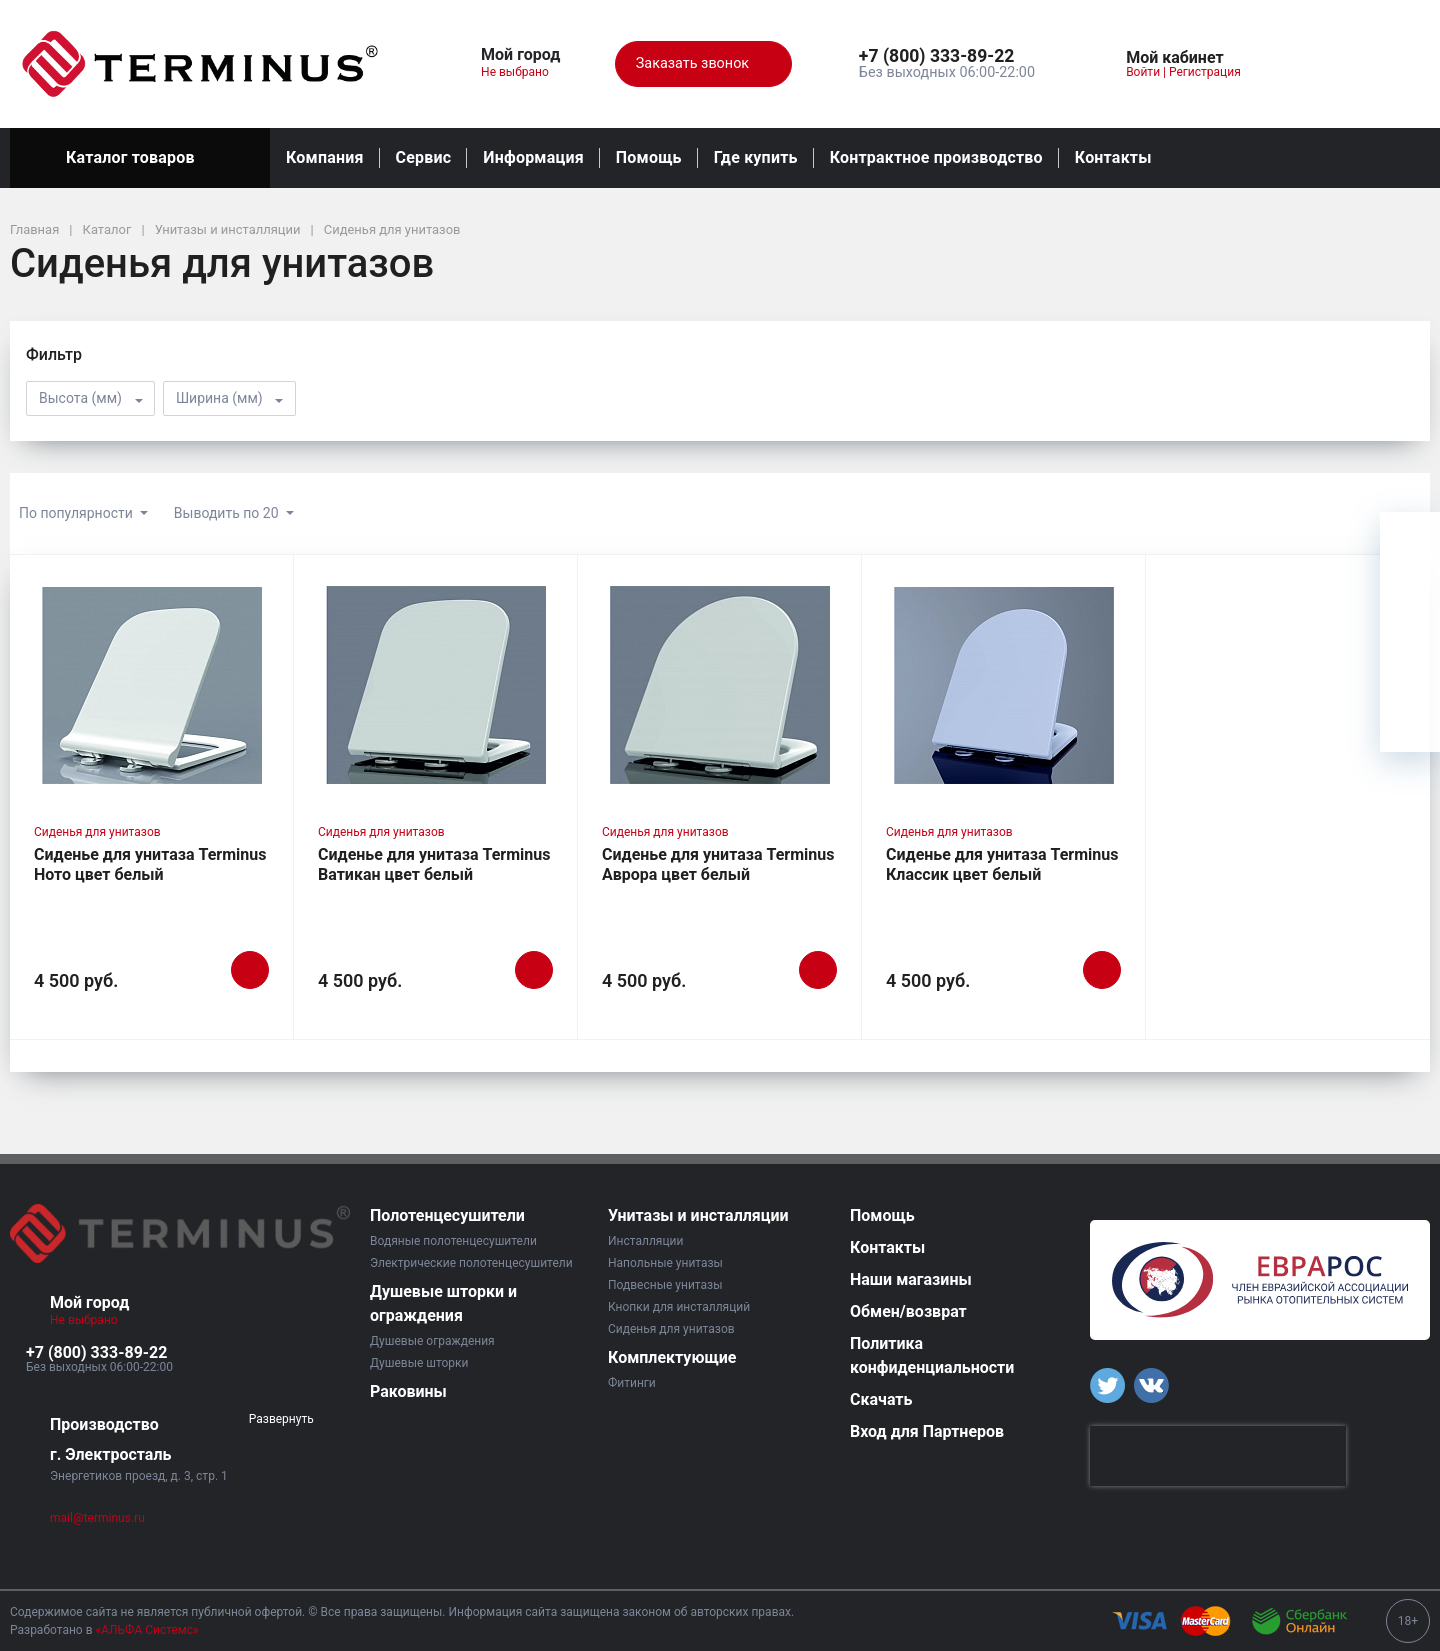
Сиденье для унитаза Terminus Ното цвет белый (150, 864)
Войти (1143, 72)
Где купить (756, 157)
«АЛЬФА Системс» (147, 1630)
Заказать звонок (703, 64)
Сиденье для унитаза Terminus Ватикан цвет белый (434, 864)
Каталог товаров (140, 158)
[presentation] (1218, 1456)
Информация (533, 157)
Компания (325, 157)
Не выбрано (522, 72)
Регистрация (1205, 72)
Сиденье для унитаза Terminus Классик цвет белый (1002, 864)
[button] (947, 57)
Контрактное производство (936, 157)
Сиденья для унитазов (97, 832)
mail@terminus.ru (97, 1518)
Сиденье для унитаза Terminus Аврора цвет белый (718, 864)
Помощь (649, 157)
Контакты (1113, 157)
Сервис (424, 157)
